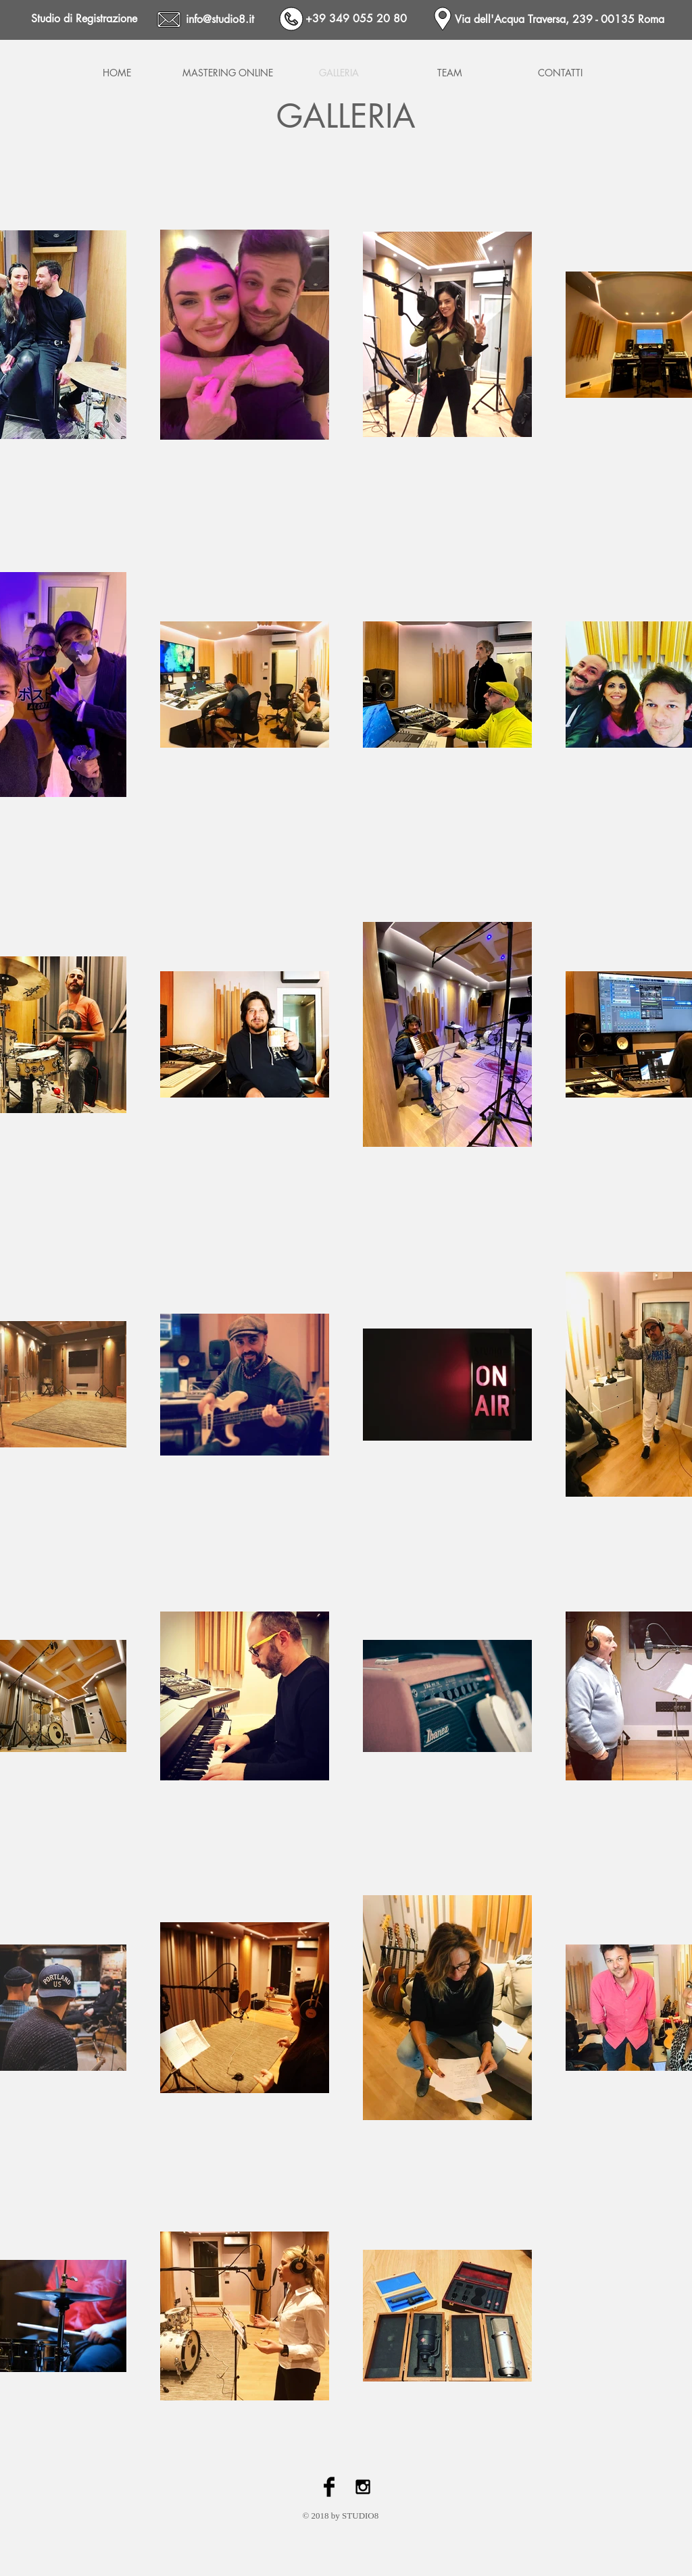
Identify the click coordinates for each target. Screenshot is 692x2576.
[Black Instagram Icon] (363, 2487)
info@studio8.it (220, 19)
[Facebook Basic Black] (329, 2487)
